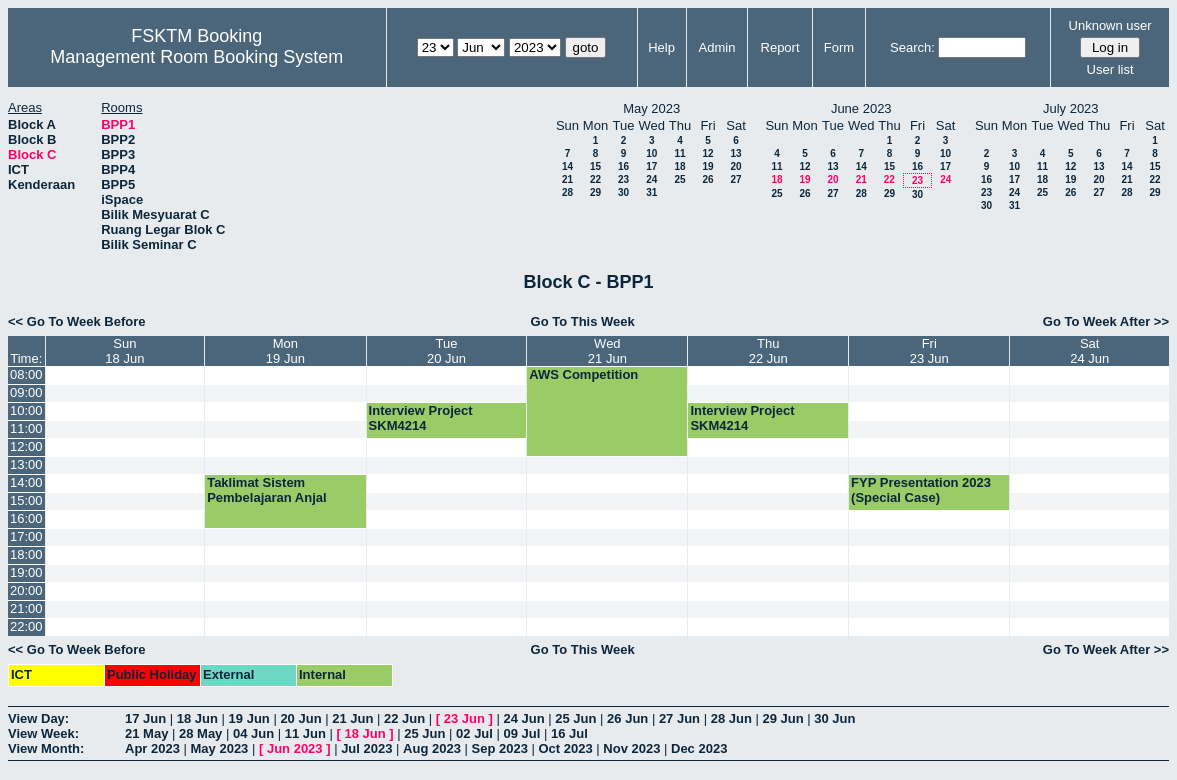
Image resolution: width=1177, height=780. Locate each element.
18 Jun (197, 718)
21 (567, 179)
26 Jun (627, 718)
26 (707, 179)
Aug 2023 (432, 748)
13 (735, 153)
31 (651, 192)
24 (651, 179)
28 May (200, 733)
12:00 (26, 446)
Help (661, 47)
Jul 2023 (366, 748)
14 (567, 166)
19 (707, 166)
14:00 (26, 482)
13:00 (26, 464)
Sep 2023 (500, 748)
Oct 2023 (565, 748)
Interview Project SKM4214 (421, 418)
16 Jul (569, 733)
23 (623, 179)
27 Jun (679, 718)
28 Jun (731, 718)
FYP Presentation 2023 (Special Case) (921, 490)
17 (651, 166)
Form (839, 47)
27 (735, 179)
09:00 (26, 392)
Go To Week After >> (1106, 321)
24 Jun (523, 718)
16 (623, 166)
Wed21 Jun (607, 351)
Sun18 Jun (124, 351)
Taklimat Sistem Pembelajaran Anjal (266, 490)
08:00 (26, 374)
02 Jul (474, 733)
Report (780, 47)
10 (651, 153)
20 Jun (300, 718)
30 (623, 192)
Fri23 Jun (929, 351)
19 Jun (249, 718)
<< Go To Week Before (77, 321)
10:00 (26, 410)
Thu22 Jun (768, 351)
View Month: (46, 748)
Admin (717, 47)
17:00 (26, 536)
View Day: (38, 718)
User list (1110, 69)
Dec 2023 (699, 748)
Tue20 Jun (446, 351)
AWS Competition (583, 374)
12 (707, 153)
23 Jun (464, 718)
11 (679, 153)
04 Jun (253, 733)
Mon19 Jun (285, 351)
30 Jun (834, 718)
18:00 (26, 554)
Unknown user (1110, 25)
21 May (146, 733)
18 (679, 166)
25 (679, 179)
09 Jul (522, 733)
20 (735, 166)
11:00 (26, 428)
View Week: (43, 733)
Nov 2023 (631, 748)
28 (567, 192)
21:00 (26, 608)
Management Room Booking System (196, 57)
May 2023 (220, 748)
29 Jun (782, 718)
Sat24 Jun (1089, 351)
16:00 (26, 518)
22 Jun (404, 718)
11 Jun (305, 733)
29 (595, 192)
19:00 (26, 572)
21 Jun (352, 718)
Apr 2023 (152, 748)
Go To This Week (583, 321)
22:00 (26, 626)
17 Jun (145, 718)
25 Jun (575, 718)
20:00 (26, 590)
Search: (912, 47)
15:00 (26, 500)
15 (595, 166)
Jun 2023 (295, 748)
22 (595, 179)
